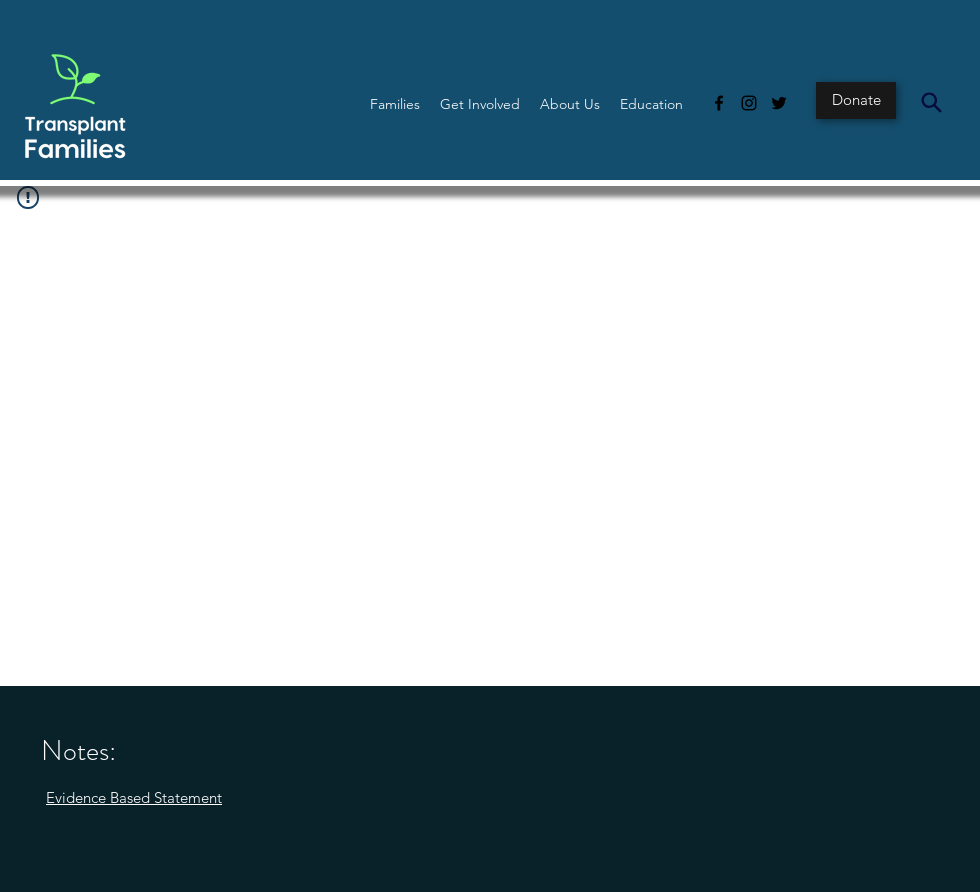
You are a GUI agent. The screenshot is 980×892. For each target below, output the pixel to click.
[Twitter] (779, 103)
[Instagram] (749, 103)
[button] (395, 104)
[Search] (931, 102)
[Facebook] (719, 103)
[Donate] (856, 100)
